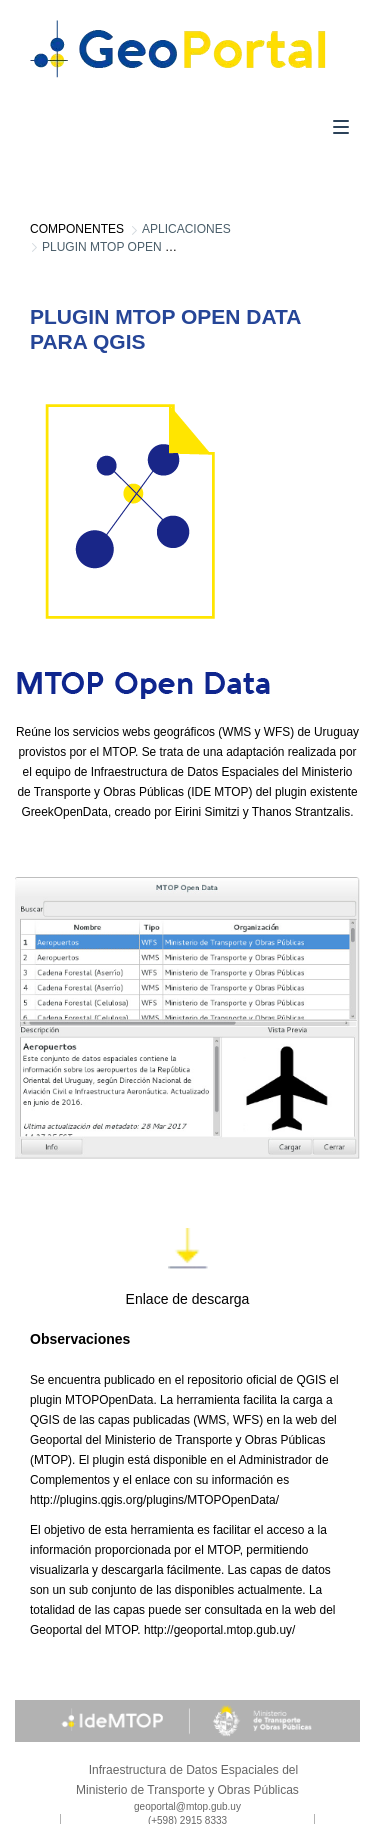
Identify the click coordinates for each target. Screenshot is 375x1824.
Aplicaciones (186, 229)
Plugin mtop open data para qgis (152, 247)
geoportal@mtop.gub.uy (187, 1806)
